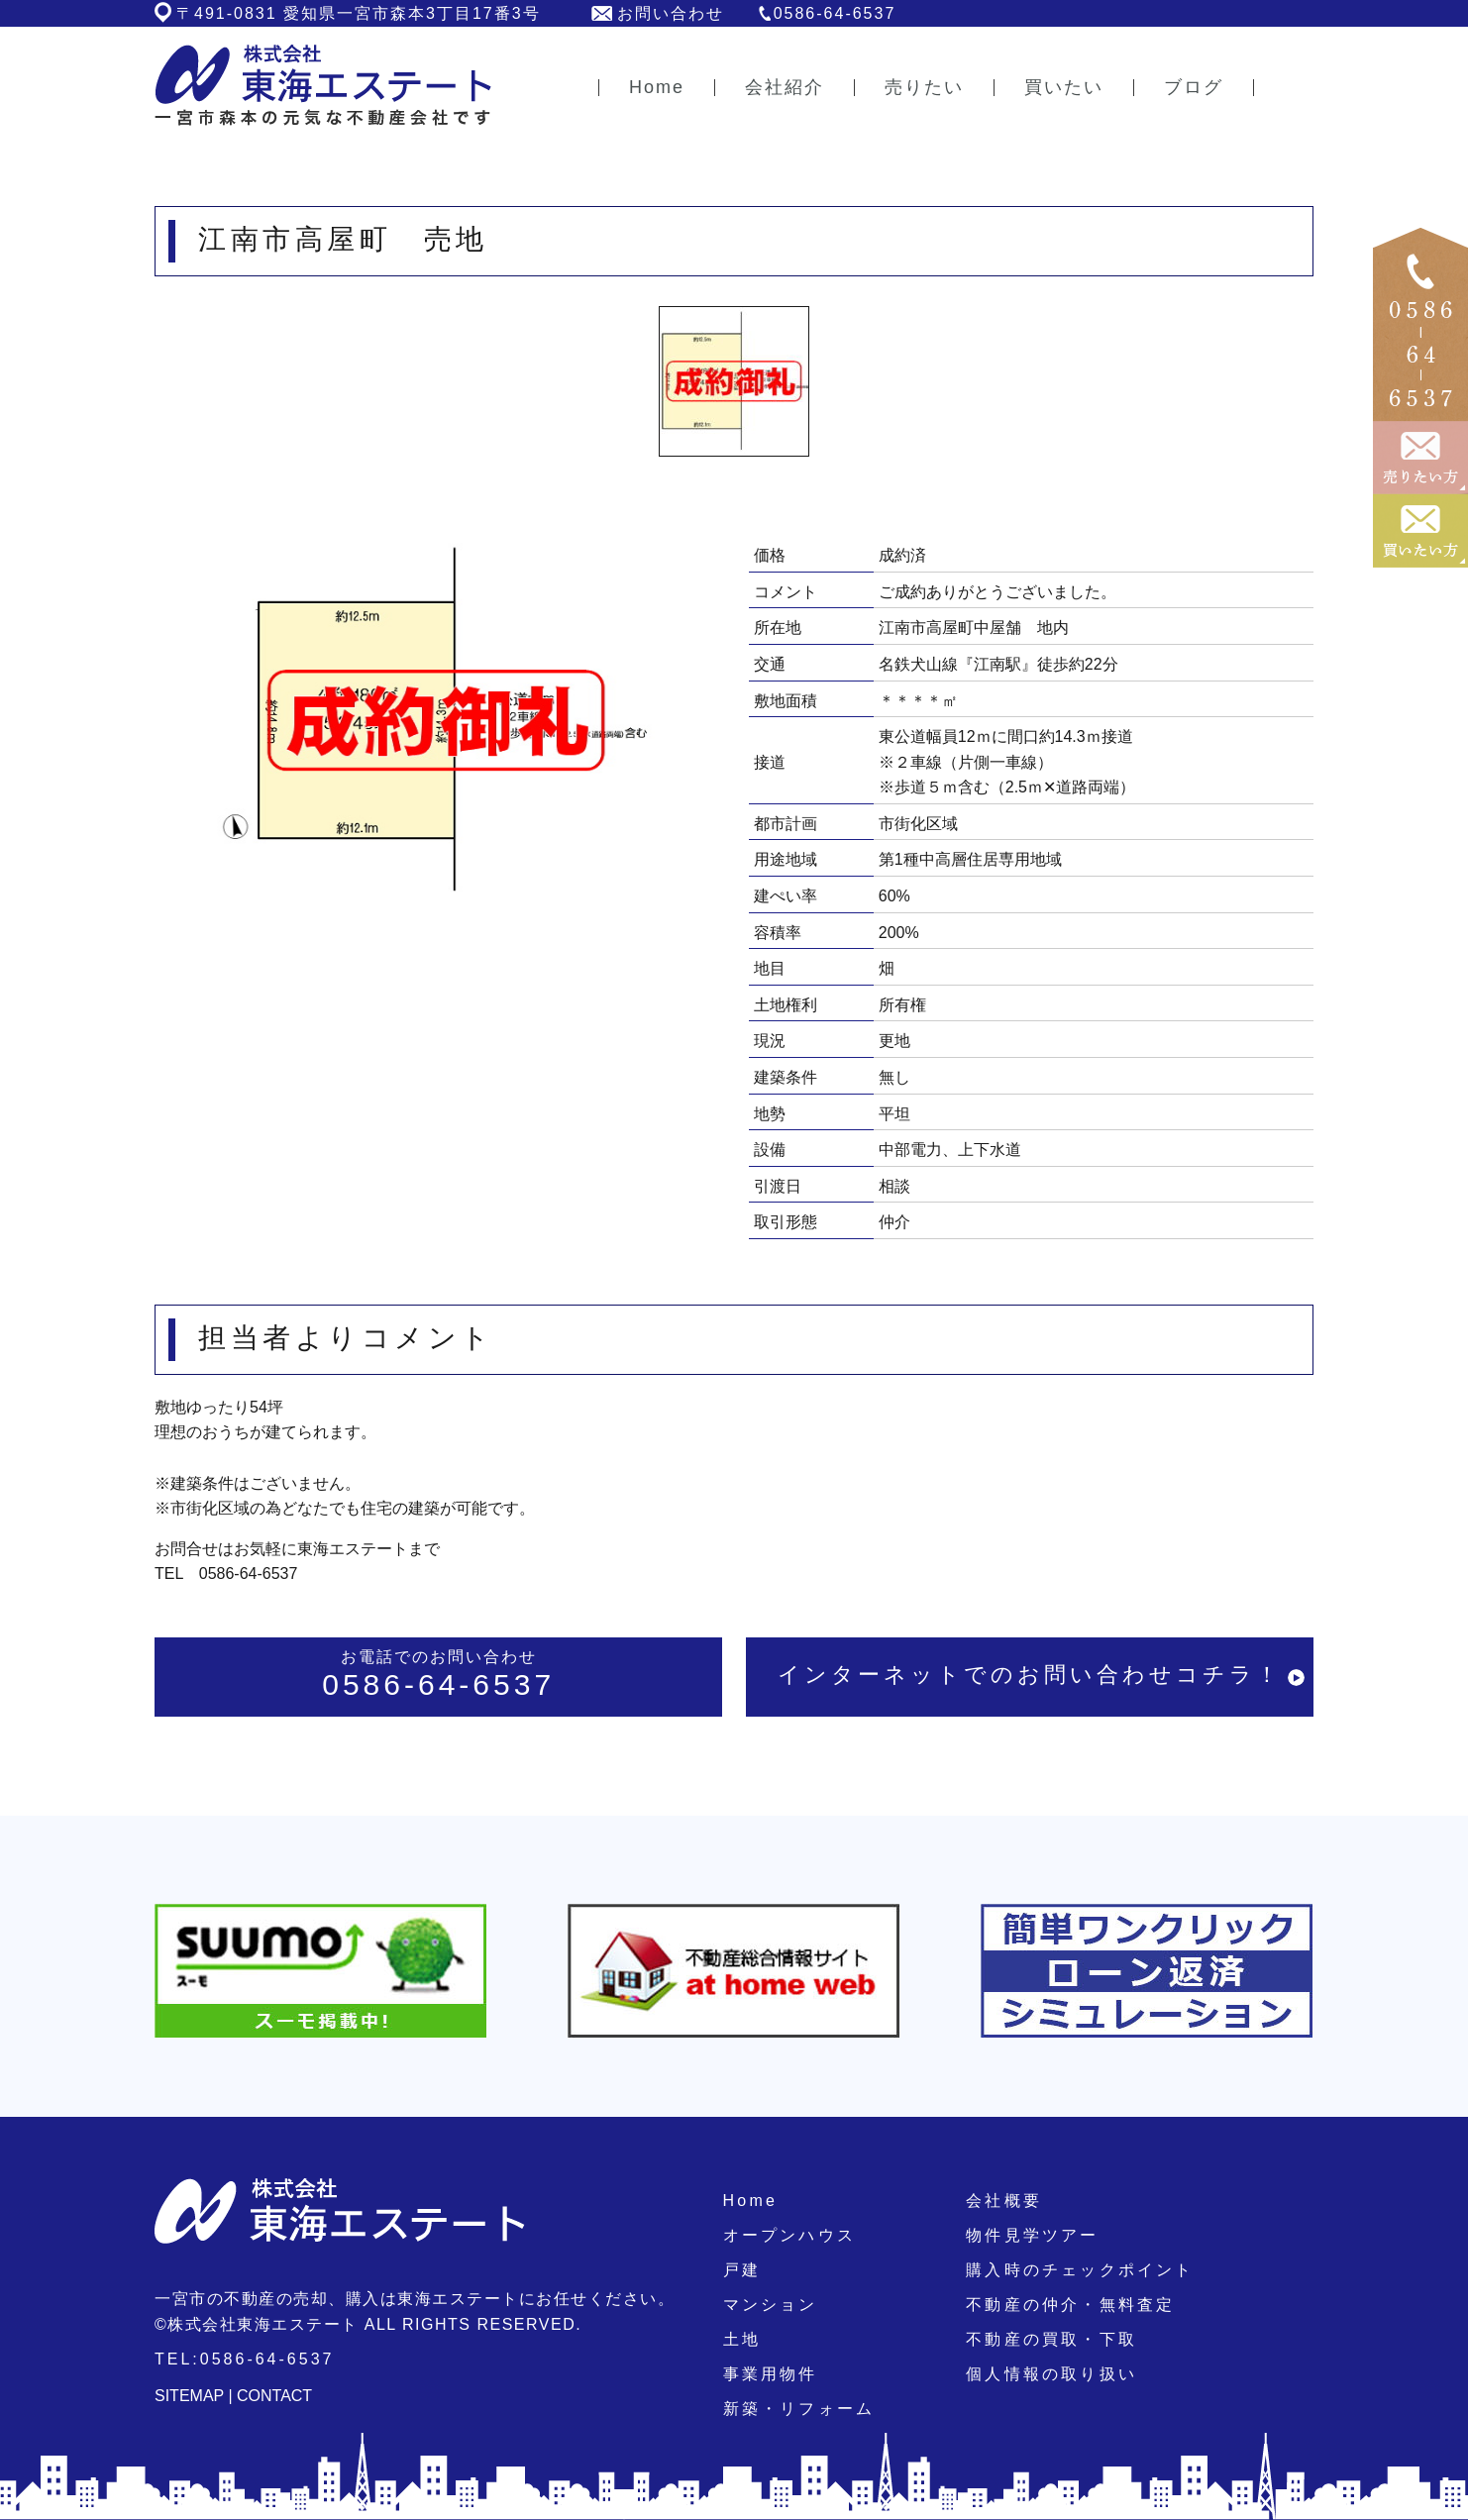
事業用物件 (770, 2373)
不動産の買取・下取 (1051, 2339)
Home (750, 2200)
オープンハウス (789, 2235)
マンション (770, 2304)
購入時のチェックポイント (1080, 2269)
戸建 (742, 2269)
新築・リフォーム (799, 2408)
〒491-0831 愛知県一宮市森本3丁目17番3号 (358, 13)
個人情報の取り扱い (1051, 2373)
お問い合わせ (670, 13)
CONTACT (274, 2395)
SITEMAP (189, 2395)
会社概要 (1004, 2200)
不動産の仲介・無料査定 (1070, 2304)
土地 (742, 2339)
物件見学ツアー (1032, 2235)
